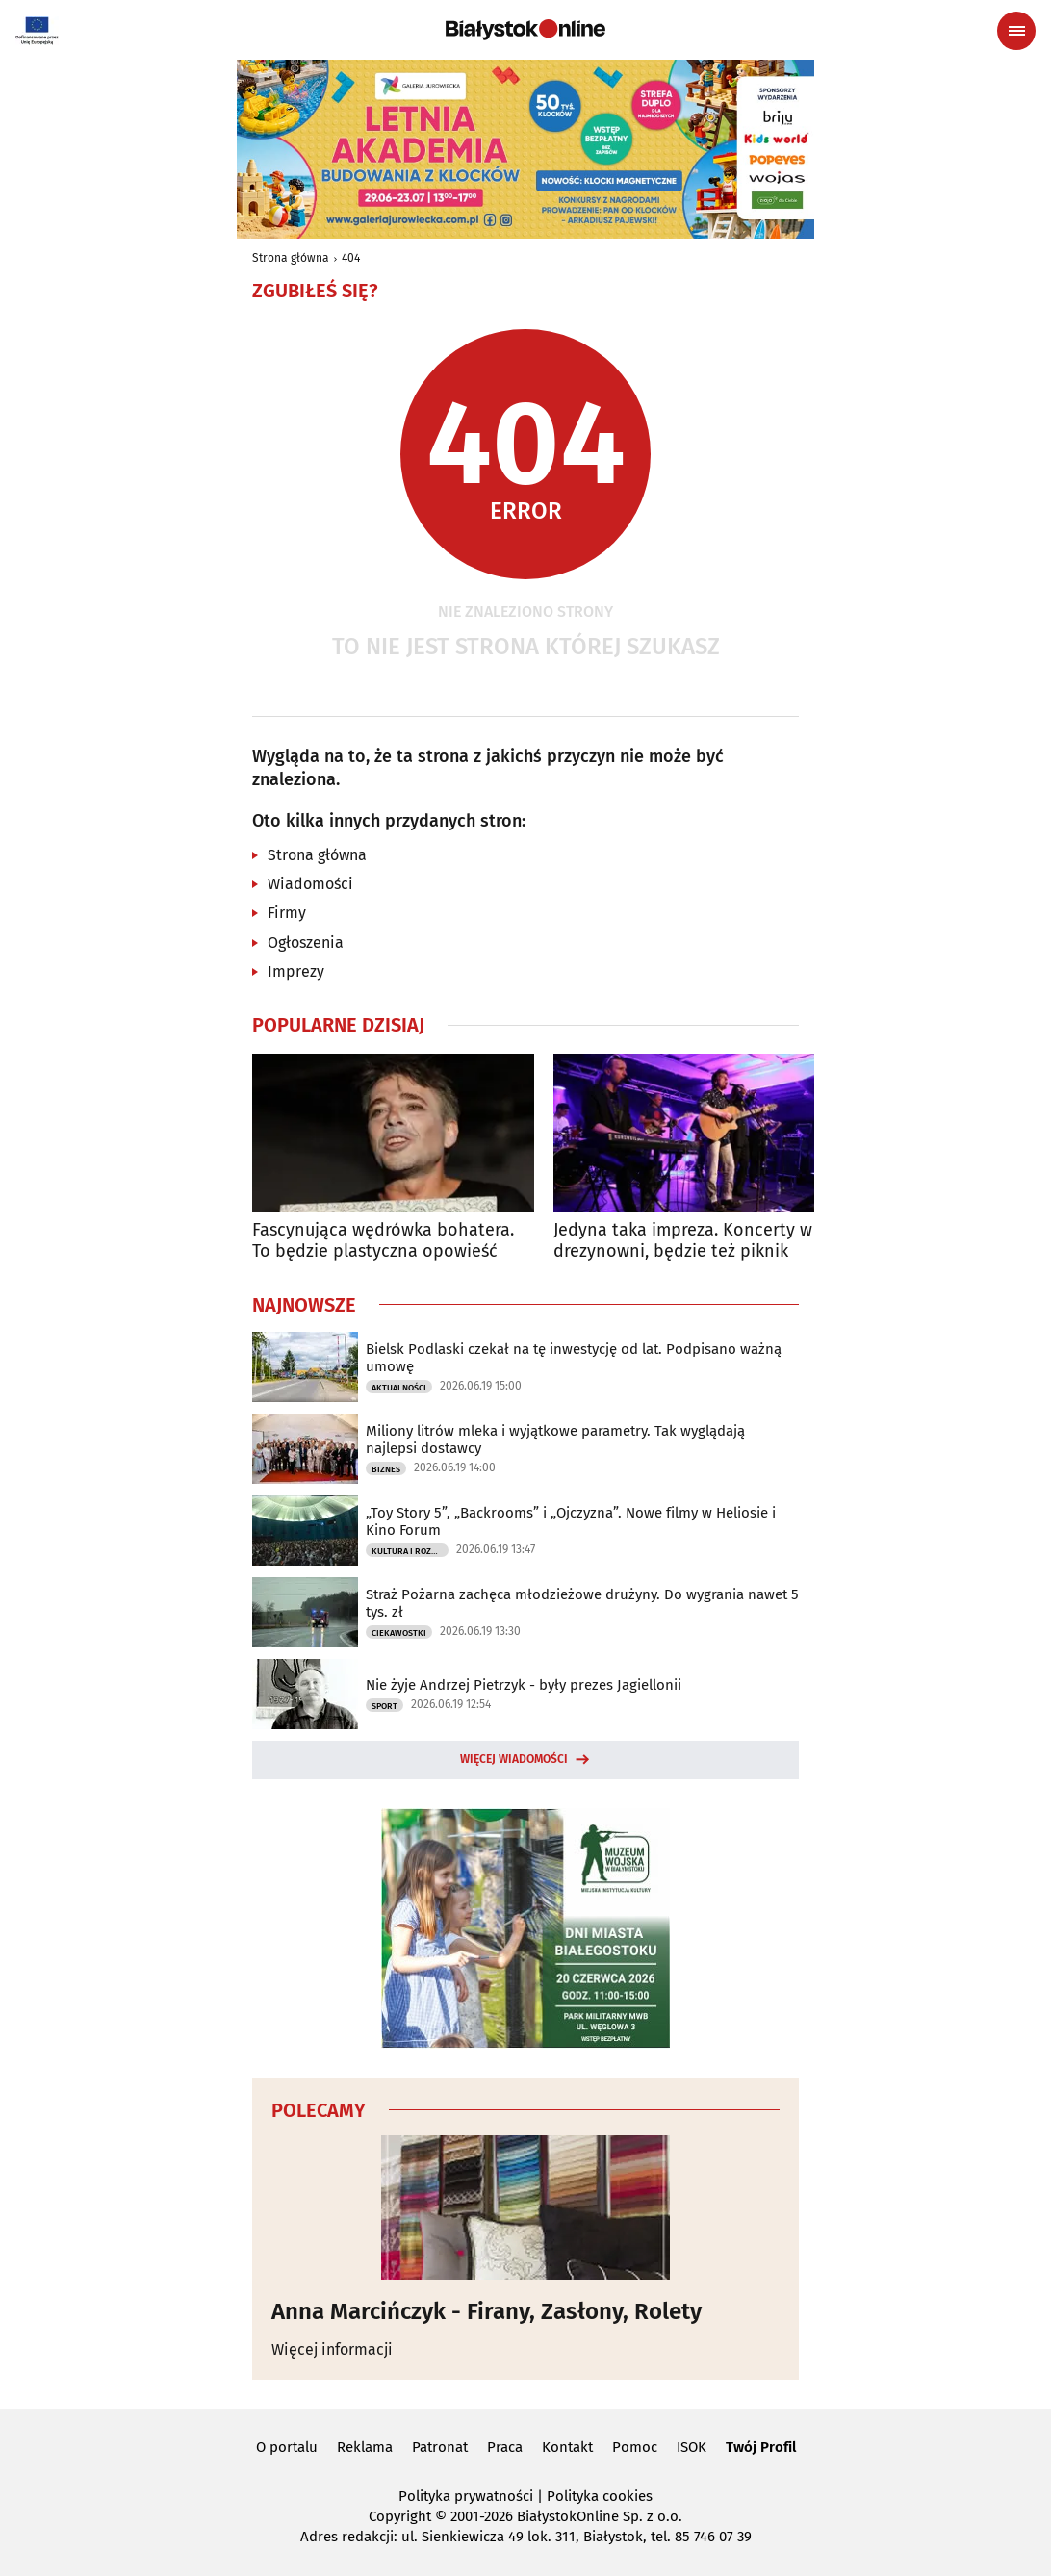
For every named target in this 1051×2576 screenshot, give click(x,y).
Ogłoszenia (306, 942)
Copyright (400, 2516)
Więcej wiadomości (514, 1759)
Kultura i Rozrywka (410, 1551)
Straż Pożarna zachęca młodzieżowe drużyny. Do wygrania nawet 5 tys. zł (582, 1603)
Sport (384, 1706)
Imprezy (296, 971)
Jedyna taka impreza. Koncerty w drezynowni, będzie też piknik (682, 1241)
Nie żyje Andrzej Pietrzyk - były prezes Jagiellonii (523, 1685)
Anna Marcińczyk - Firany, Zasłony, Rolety (486, 2311)
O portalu (287, 2447)
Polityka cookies (600, 2496)
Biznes (386, 1469)
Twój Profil (761, 2447)
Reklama (365, 2447)
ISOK (691, 2447)
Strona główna (290, 258)
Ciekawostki (399, 1633)
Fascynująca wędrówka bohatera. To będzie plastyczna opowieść (383, 1241)
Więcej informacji (332, 2349)
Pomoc (634, 2447)
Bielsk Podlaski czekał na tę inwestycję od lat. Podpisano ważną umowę (574, 1357)
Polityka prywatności (465, 2496)
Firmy (287, 913)
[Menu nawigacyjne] (1016, 31)
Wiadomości (310, 884)
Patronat (440, 2447)
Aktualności (399, 1387)
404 (351, 258)
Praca (505, 2447)
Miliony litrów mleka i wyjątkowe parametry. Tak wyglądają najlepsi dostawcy (555, 1439)
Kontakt (567, 2447)
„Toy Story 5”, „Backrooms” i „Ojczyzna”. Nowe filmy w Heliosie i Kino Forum (571, 1521)
